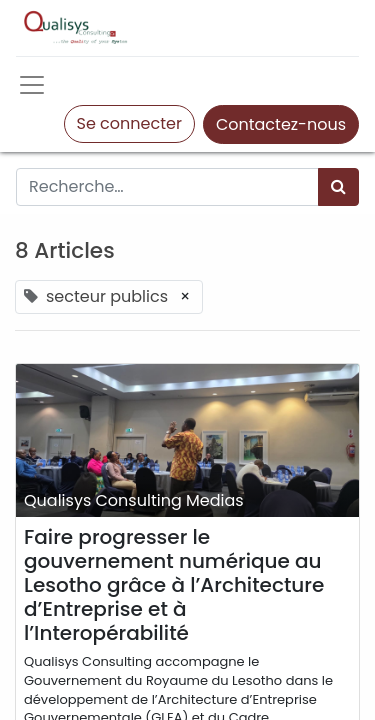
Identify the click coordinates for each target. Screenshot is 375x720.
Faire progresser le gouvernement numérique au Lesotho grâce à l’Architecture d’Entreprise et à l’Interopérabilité (174, 585)
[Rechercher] (338, 187)
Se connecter (129, 123)
